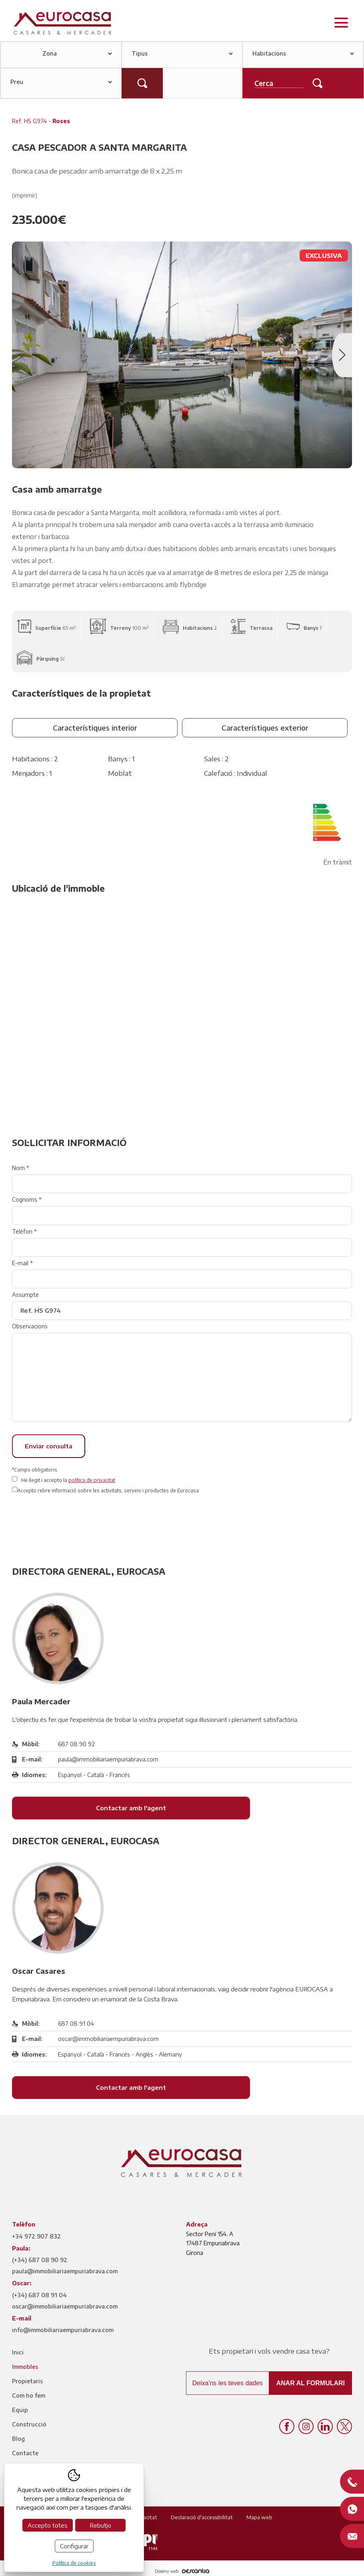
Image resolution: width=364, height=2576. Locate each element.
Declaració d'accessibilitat (202, 2517)
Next (342, 355)
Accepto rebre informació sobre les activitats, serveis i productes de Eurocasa (108, 1491)
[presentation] (73, 1522)
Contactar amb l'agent (131, 1807)
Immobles (25, 2366)
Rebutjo (100, 2525)
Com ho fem (28, 2395)
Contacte (25, 2453)
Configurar (74, 2546)
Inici (18, 2352)
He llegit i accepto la (68, 1480)
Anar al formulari (310, 2383)
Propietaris (27, 2381)
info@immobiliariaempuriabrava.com (63, 2329)
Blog (18, 2438)
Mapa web (259, 2517)
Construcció (29, 2424)
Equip (20, 2409)
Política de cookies (74, 2563)
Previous (22, 355)
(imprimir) (24, 195)
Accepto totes (48, 2525)
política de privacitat (91, 1480)
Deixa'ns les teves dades (227, 2383)
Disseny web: (182, 2571)
